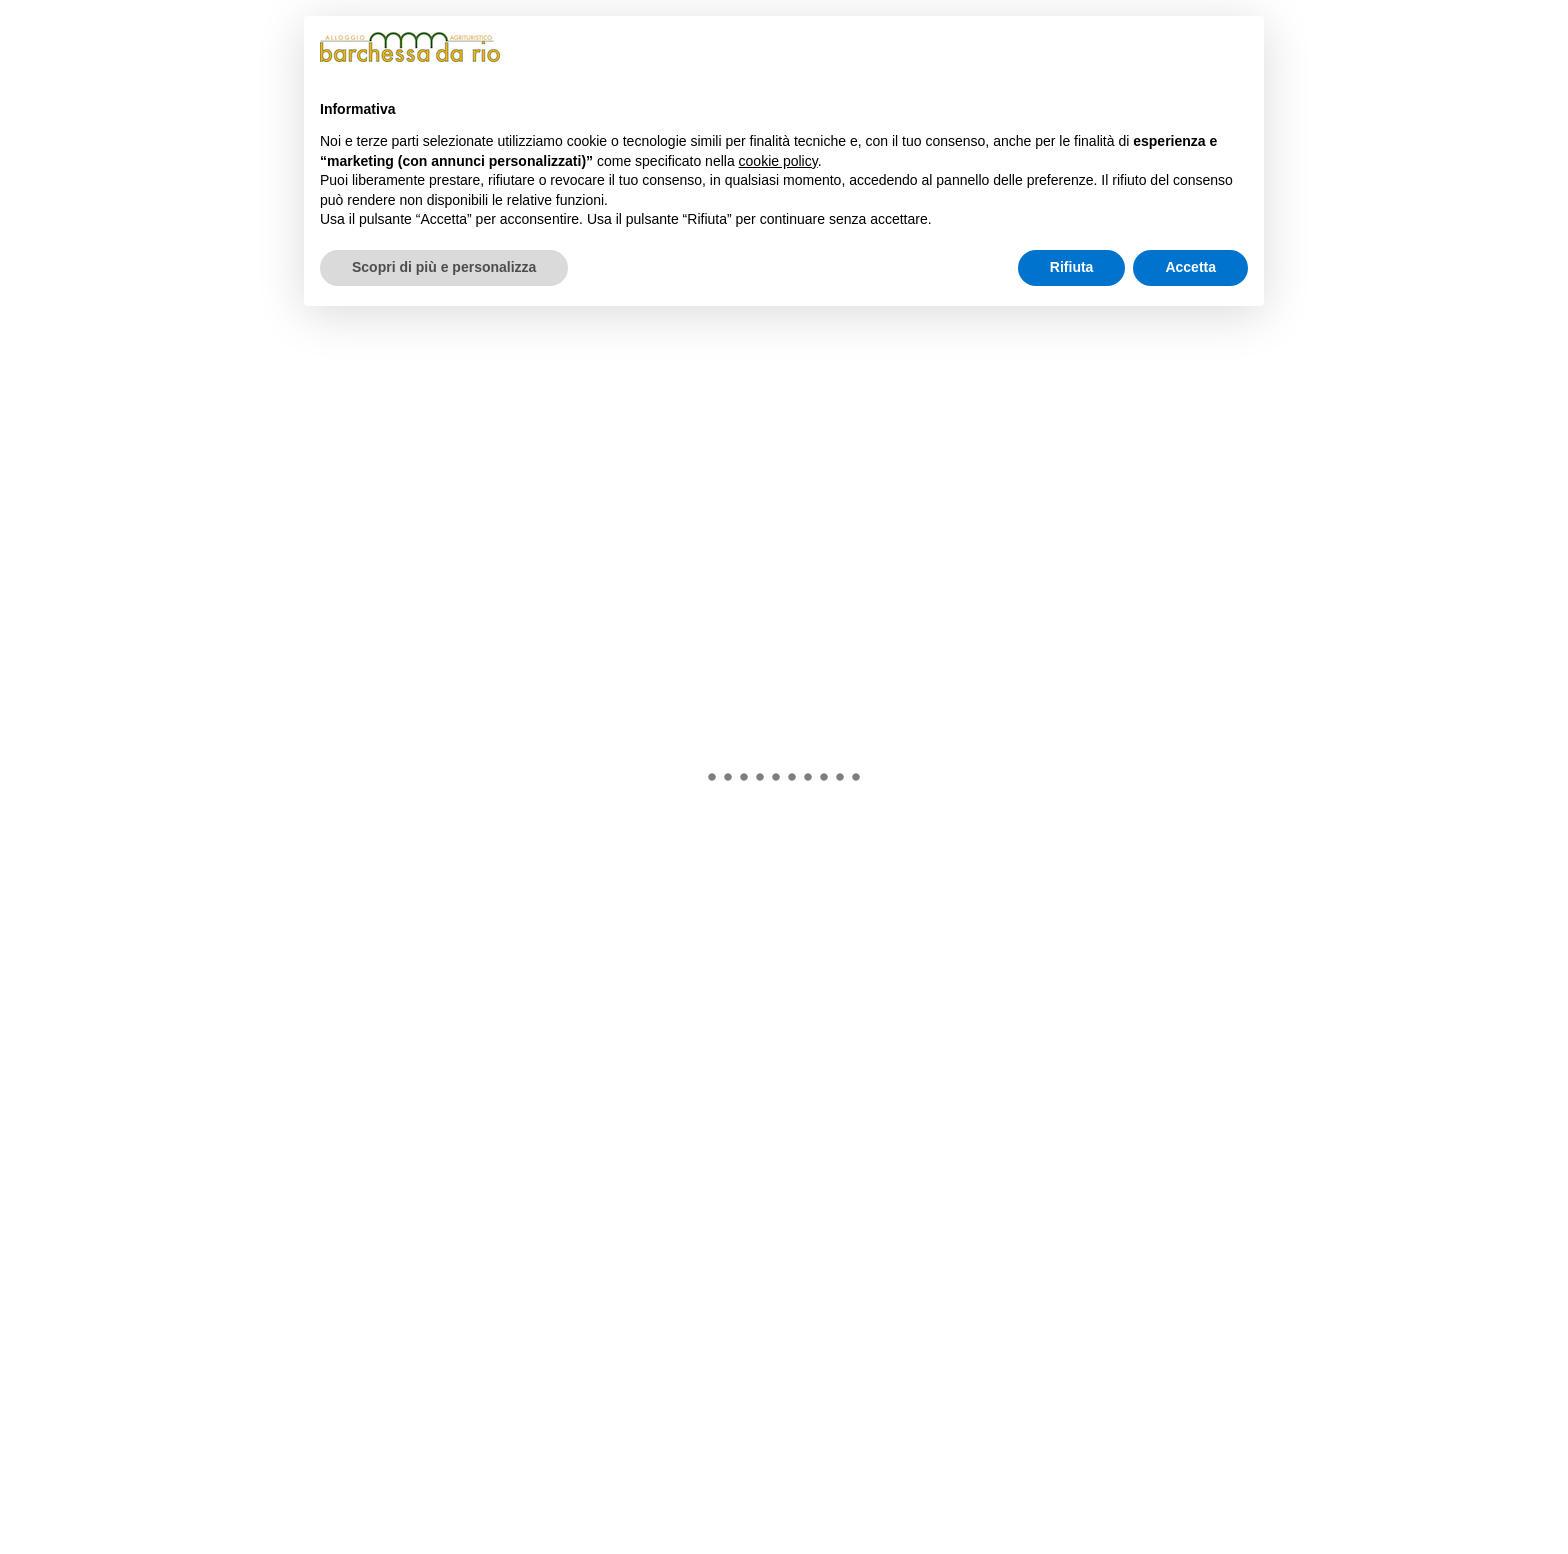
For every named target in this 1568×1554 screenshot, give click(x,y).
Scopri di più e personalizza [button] (444, 267)
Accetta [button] (1190, 267)
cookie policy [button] (778, 161)
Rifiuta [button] (1072, 267)
